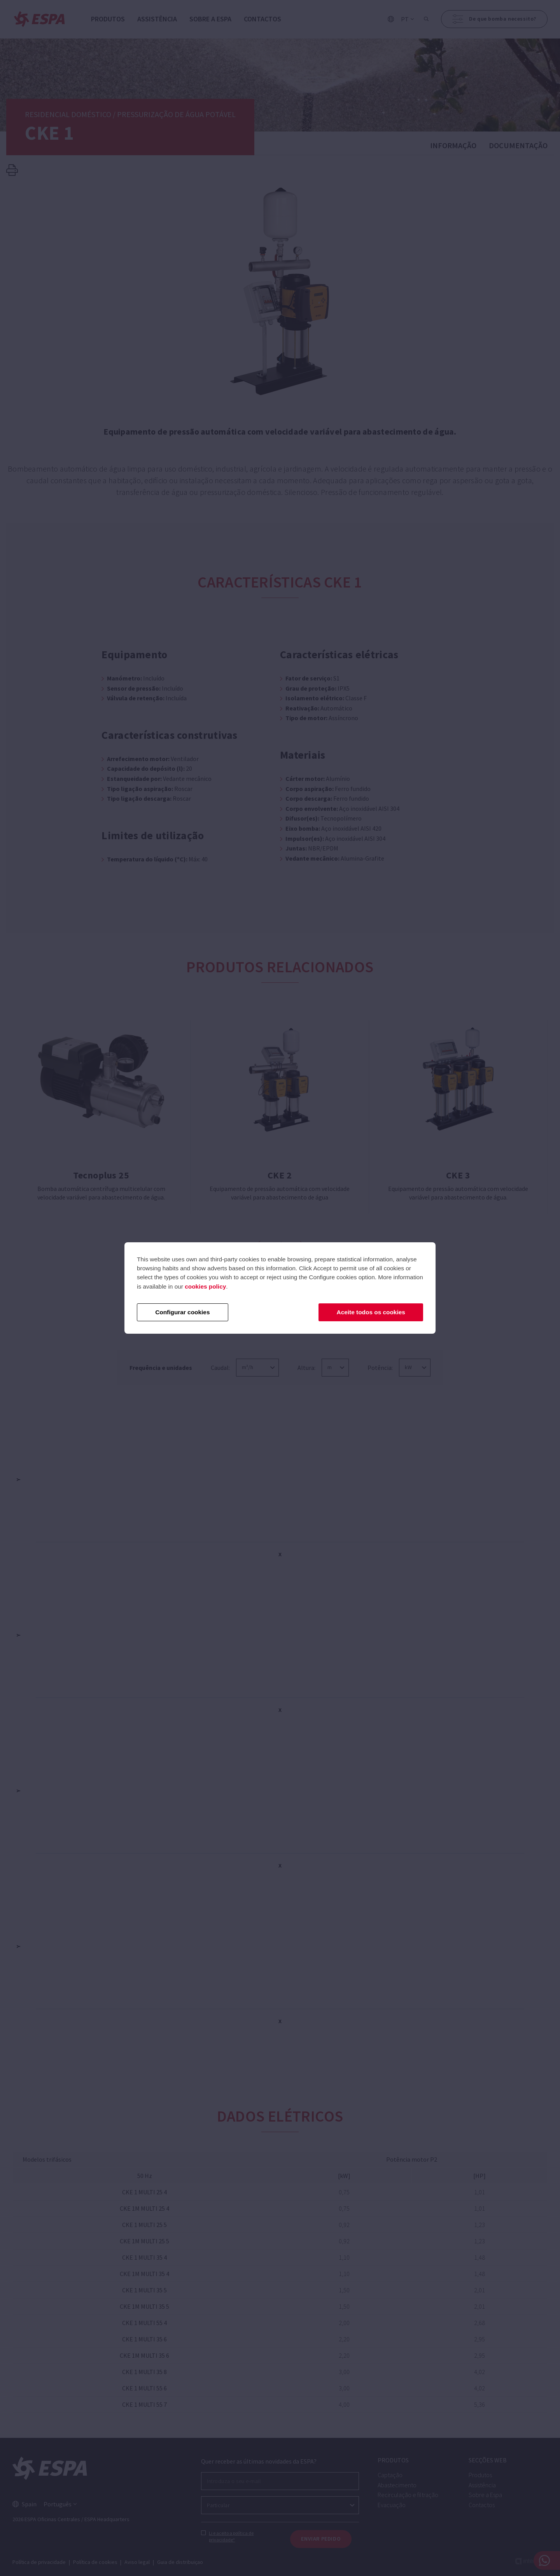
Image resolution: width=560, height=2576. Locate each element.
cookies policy (205, 1286)
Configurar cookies (182, 1312)
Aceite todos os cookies (371, 1312)
